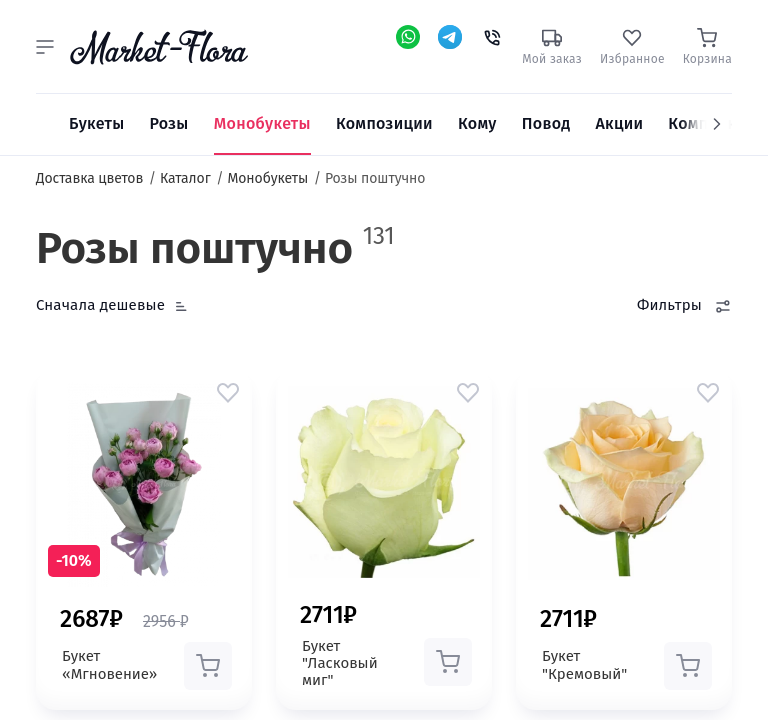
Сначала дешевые (100, 305)
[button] (45, 47)
